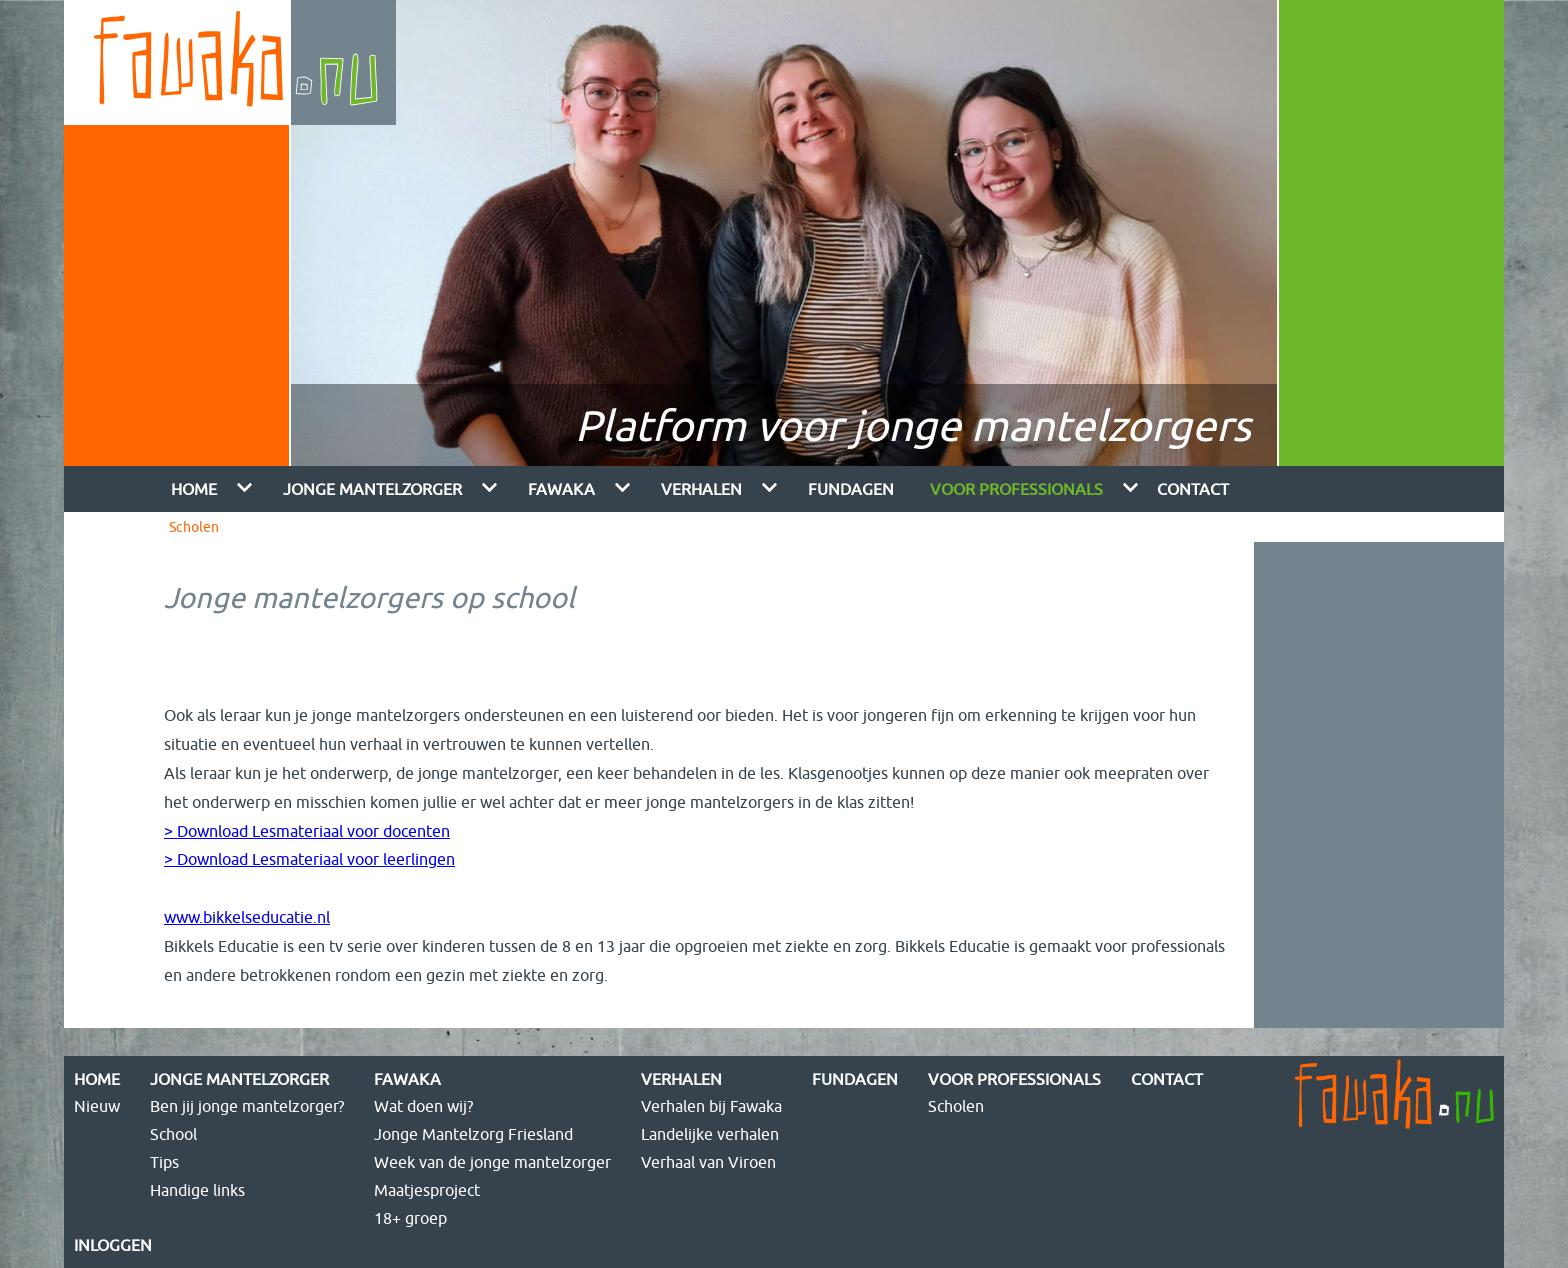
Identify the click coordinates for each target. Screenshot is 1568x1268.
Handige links (197, 1190)
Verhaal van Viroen (708, 1162)
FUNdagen (851, 489)
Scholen (194, 527)
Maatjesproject (427, 1190)
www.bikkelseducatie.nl (247, 917)
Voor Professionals (1016, 489)
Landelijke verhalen (710, 1134)
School (173, 1134)
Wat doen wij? (423, 1106)
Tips (164, 1162)
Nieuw (97, 1106)
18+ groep (410, 1218)
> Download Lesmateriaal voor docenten (307, 831)
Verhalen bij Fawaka (711, 1106)
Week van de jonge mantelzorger (492, 1162)
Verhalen (701, 489)
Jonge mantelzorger (372, 489)
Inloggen (113, 1245)
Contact (1193, 489)
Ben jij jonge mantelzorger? (247, 1106)
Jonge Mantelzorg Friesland (473, 1134)
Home (194, 489)
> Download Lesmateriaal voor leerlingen (309, 859)
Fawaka (561, 489)
